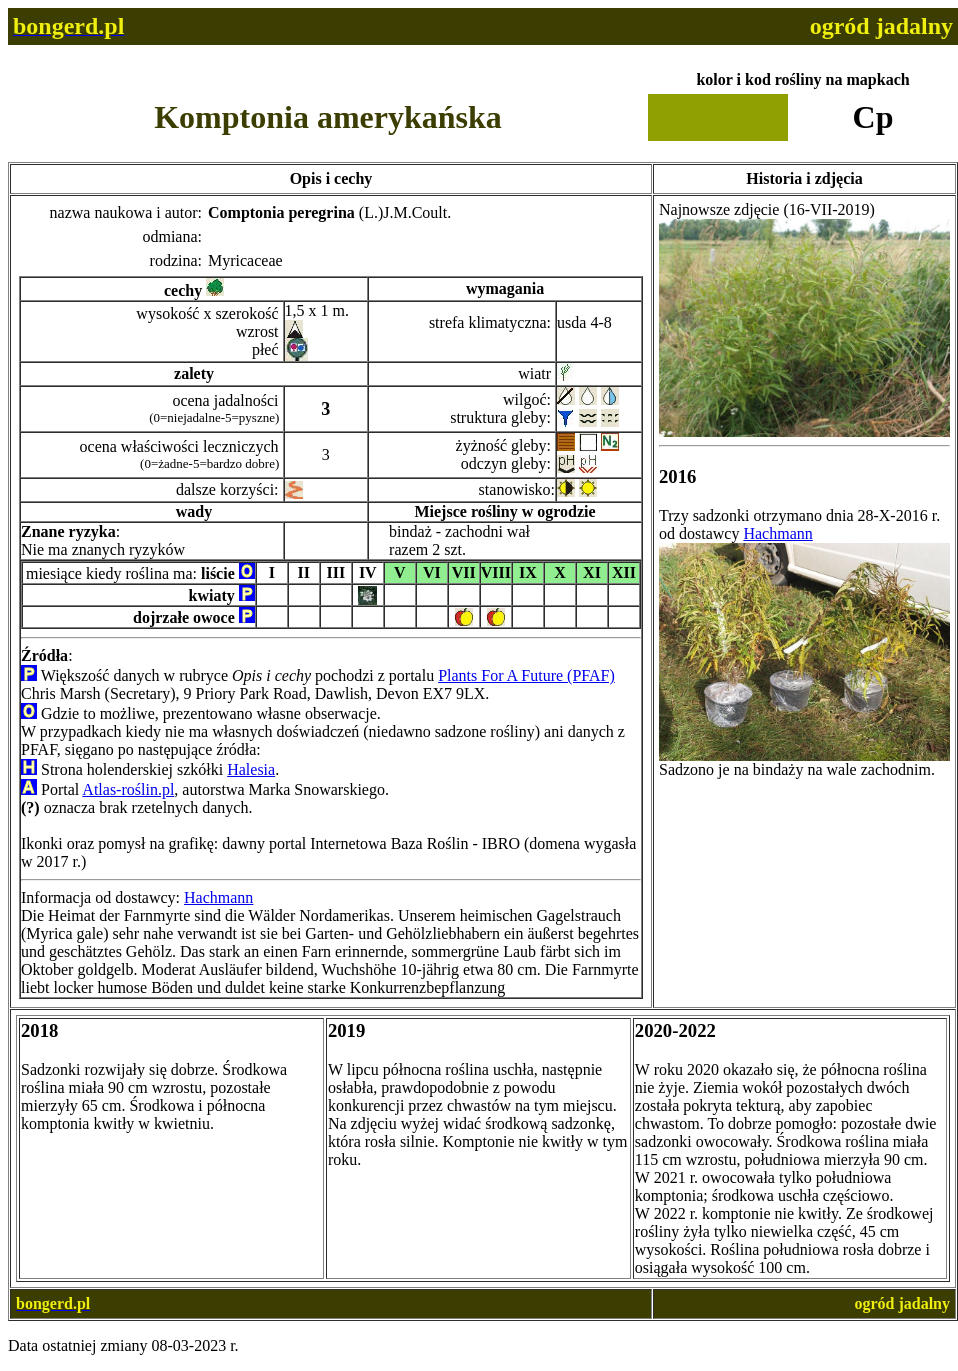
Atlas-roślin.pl (128, 789)
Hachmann (218, 897)
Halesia (251, 769)
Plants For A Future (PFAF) (526, 675)
